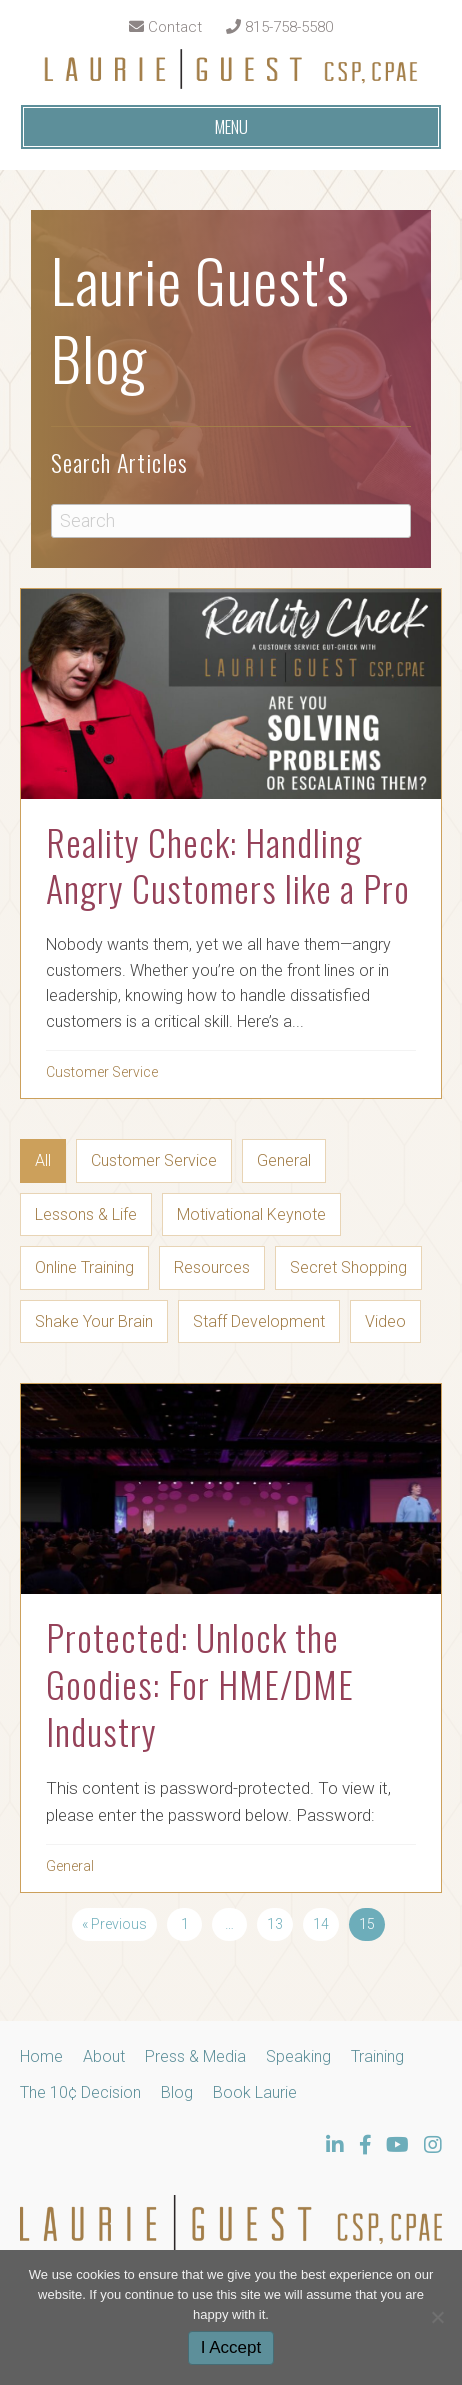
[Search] (231, 521)
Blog (177, 2092)
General (284, 1160)
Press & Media (195, 2056)
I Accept (231, 2347)
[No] (437, 2317)
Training (377, 2056)
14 (321, 1924)
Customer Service (102, 1072)
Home (41, 2056)
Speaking (298, 2056)
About (104, 2056)
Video (385, 1321)
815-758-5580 (279, 27)
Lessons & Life (86, 1214)
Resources (212, 1267)
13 (275, 1924)
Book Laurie (255, 2092)
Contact (165, 27)
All (43, 1160)
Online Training (84, 1267)
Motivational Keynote (251, 1214)
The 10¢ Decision (80, 2092)
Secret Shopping (348, 1267)
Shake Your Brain (94, 1321)
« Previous (114, 1924)
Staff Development (259, 1321)
